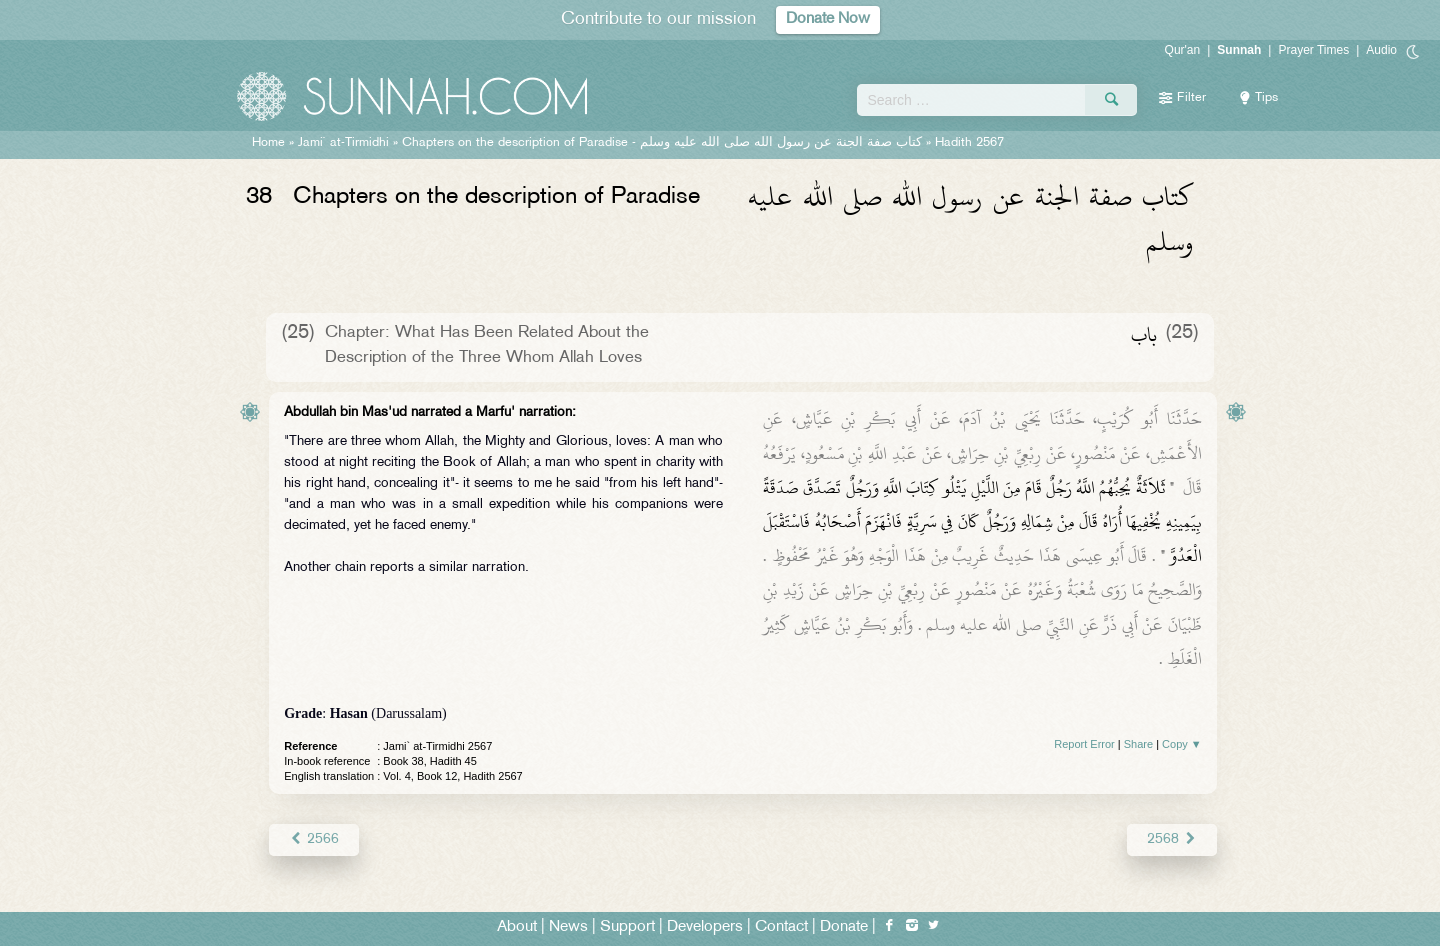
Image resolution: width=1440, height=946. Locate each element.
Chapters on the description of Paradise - (662, 143)
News (568, 927)
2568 (1171, 839)
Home (268, 143)
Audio (1381, 50)
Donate (844, 927)
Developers (705, 927)
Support (627, 927)
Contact (781, 927)
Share (1138, 744)
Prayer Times (1313, 50)
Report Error (1084, 744)
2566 (313, 839)
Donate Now (828, 19)
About (517, 927)
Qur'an (1183, 50)
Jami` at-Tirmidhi (343, 143)
